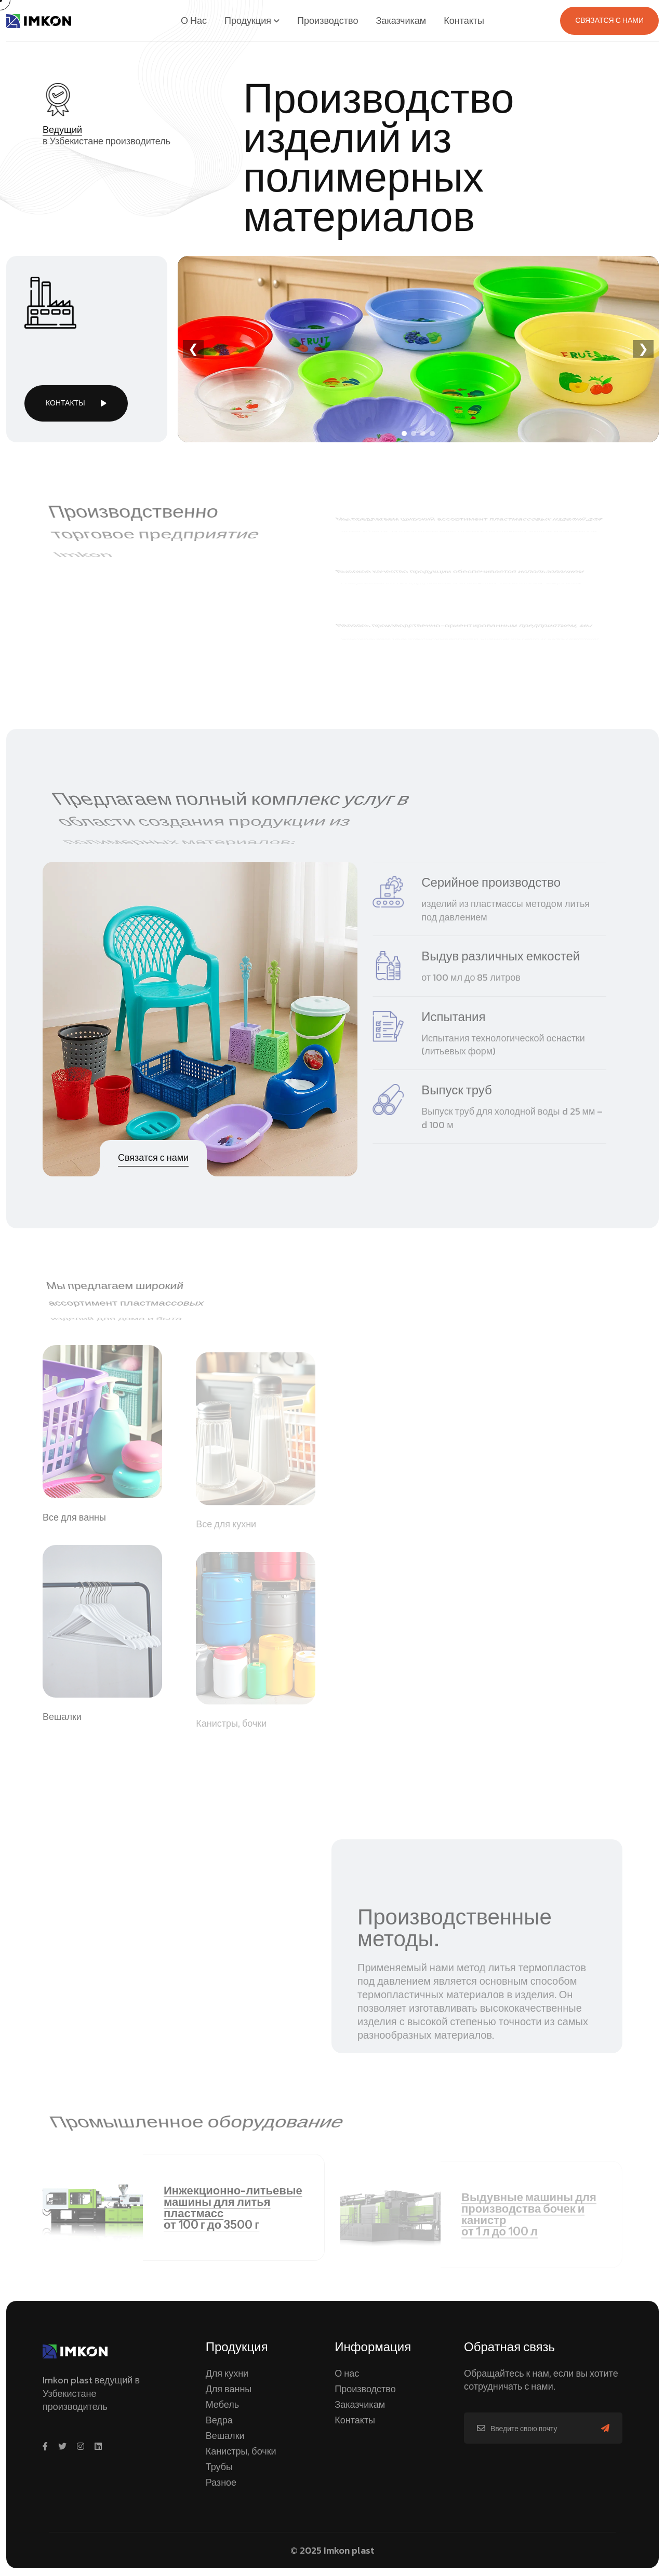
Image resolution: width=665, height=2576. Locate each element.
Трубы (219, 2467)
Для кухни (227, 2373)
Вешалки (225, 2436)
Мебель (222, 2404)
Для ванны (229, 2389)
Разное (221, 2482)
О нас (347, 2373)
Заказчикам (360, 2404)
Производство (365, 2389)
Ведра (219, 2420)
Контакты (355, 2420)
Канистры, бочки (241, 2451)
